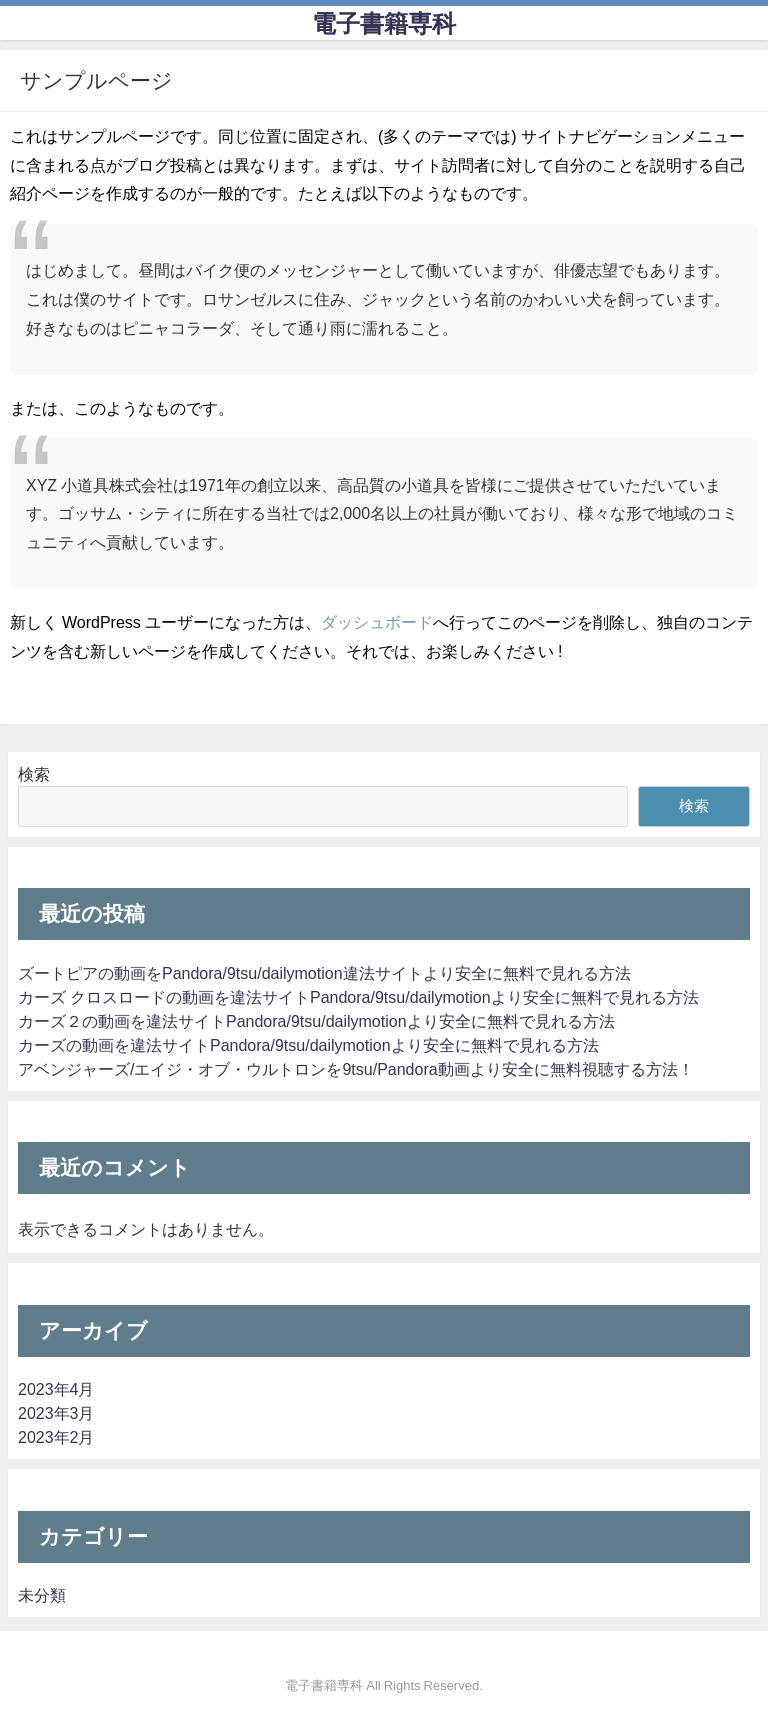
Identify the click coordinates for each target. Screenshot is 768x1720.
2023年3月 (56, 1413)
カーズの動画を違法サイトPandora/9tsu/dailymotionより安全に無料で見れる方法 (308, 1045)
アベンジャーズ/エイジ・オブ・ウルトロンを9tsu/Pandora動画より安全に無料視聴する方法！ (356, 1069)
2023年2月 (56, 1437)
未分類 (42, 1595)
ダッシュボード (377, 622)
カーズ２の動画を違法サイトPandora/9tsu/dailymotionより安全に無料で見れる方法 (316, 1021)
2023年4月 (56, 1389)
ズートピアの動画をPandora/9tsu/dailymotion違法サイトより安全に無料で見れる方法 (324, 973)
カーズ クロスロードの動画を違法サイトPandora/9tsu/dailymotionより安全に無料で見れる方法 (358, 997)
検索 (34, 774)
